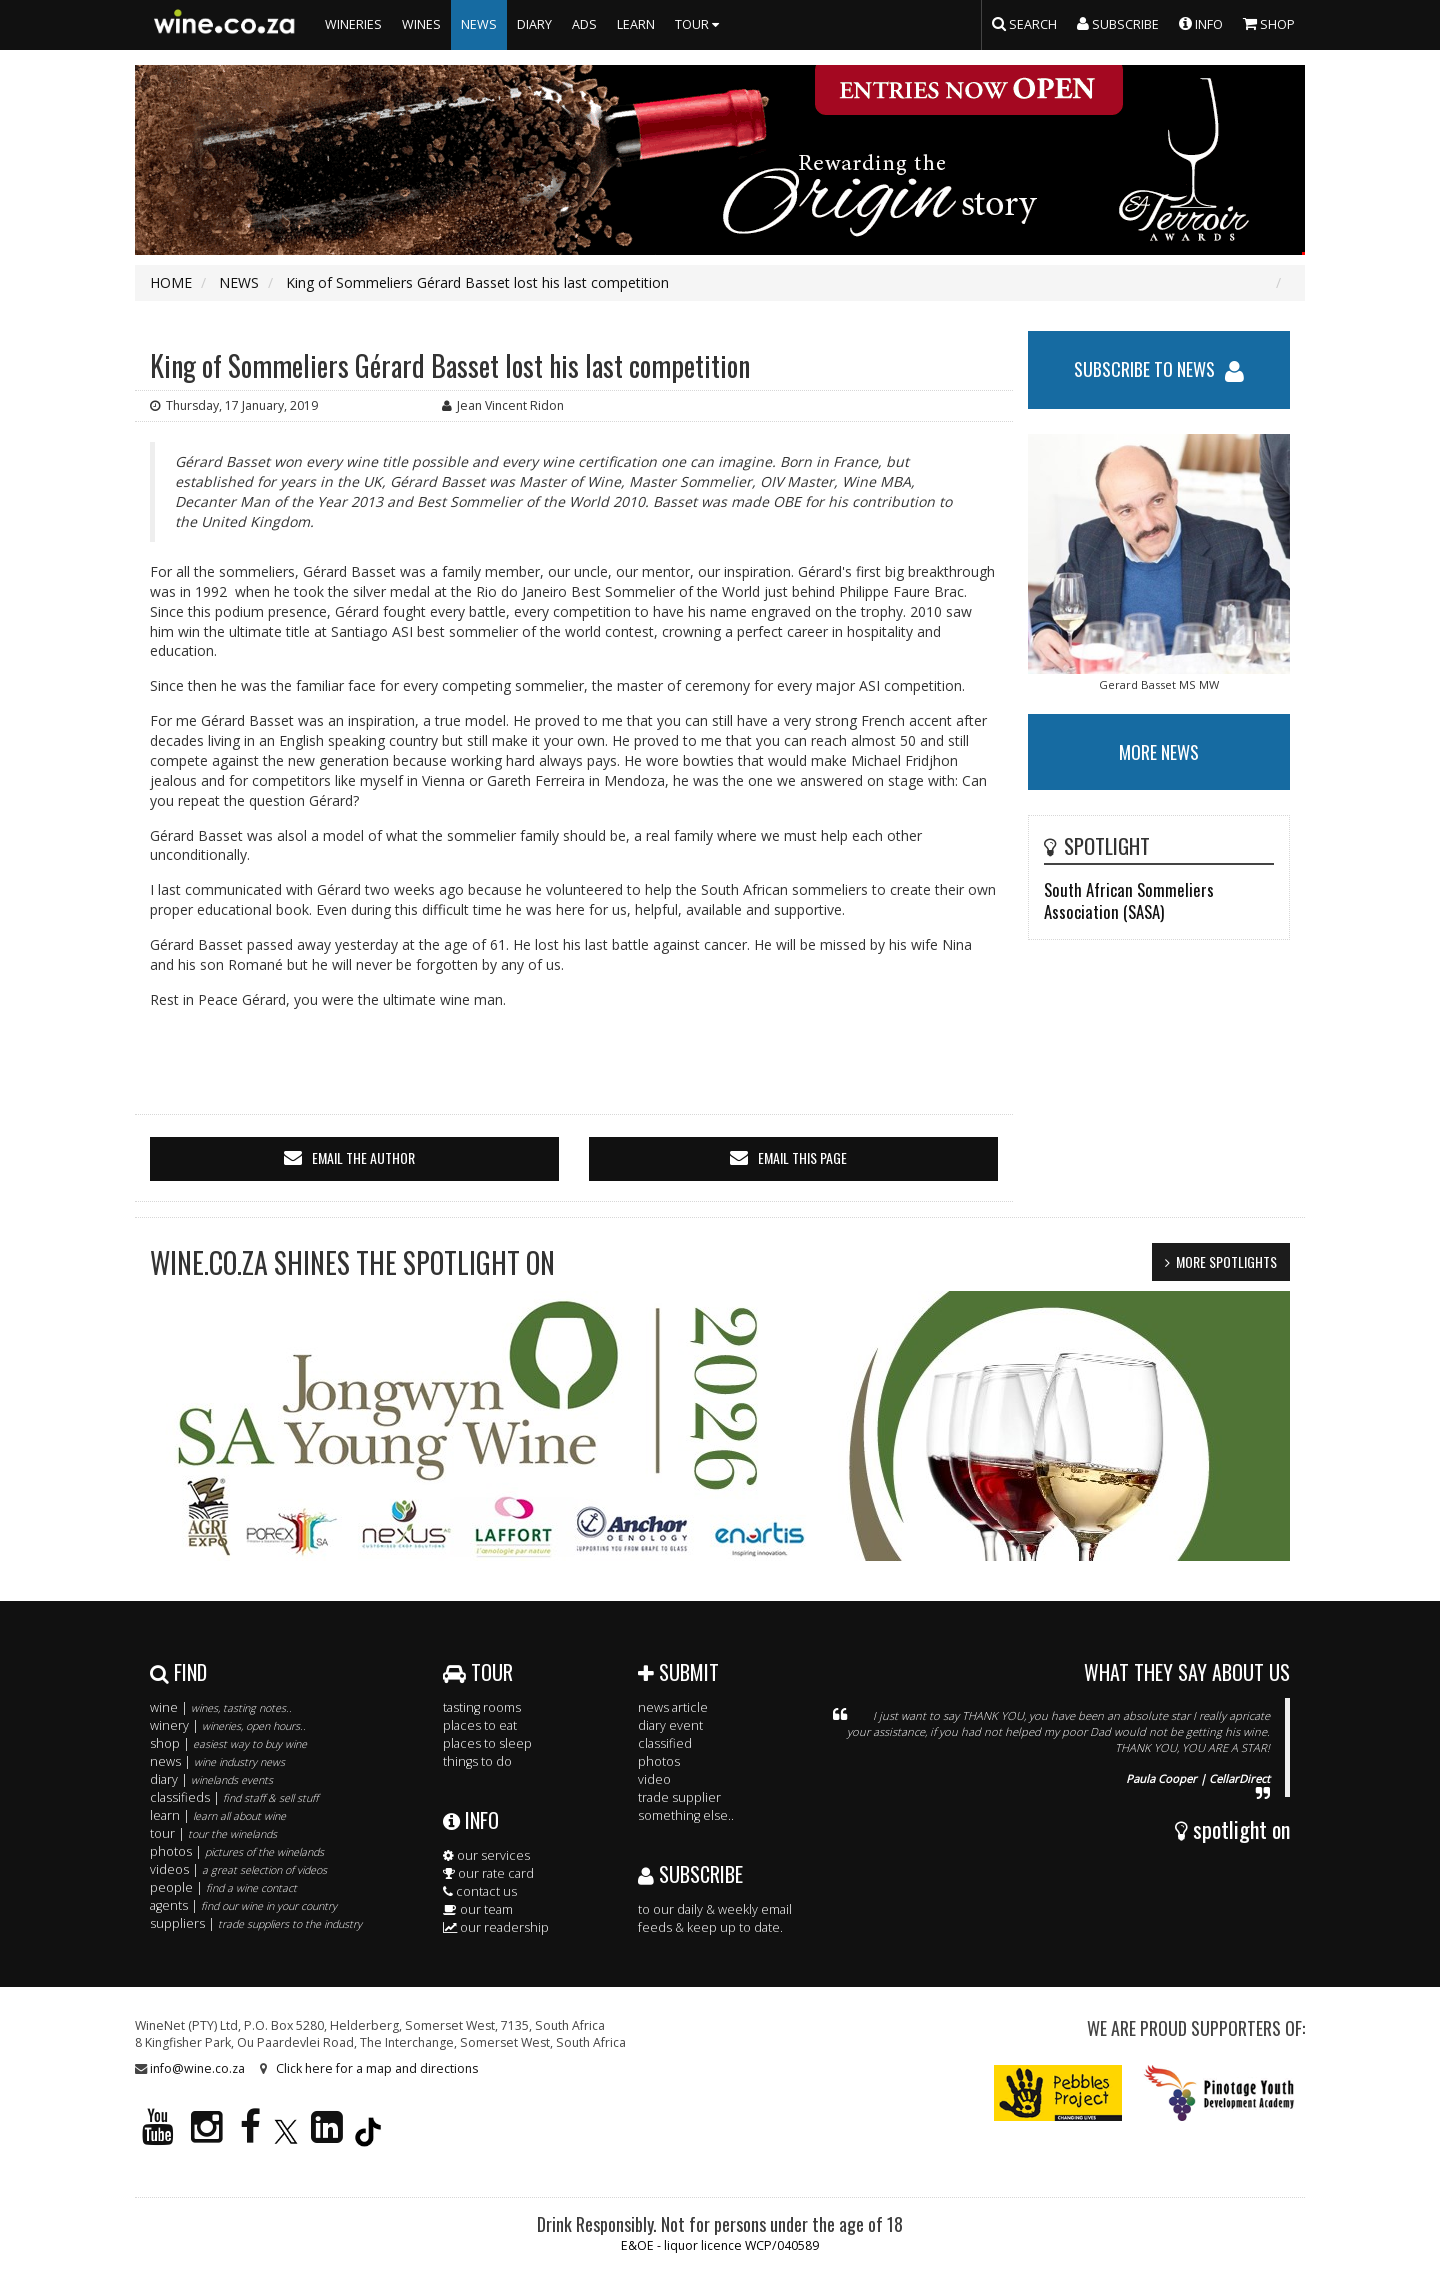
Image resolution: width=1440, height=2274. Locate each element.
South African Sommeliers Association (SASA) (1129, 900)
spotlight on (1232, 1829)
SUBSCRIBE (690, 1874)
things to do (477, 1761)
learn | (218, 1815)
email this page (802, 1157)
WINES (421, 24)
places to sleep (487, 1743)
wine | (221, 1707)
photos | (237, 1851)
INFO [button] (1201, 23)
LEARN (636, 24)
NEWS (479, 24)
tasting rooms (482, 1707)
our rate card (488, 1873)
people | (223, 1887)
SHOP (1269, 23)
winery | (228, 1725)
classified (665, 1743)
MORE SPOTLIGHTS (1226, 1261)
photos (659, 1761)
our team (478, 1909)
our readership (496, 1927)
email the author (363, 1157)
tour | (213, 1833)
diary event (670, 1725)
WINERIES (353, 24)
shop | (228, 1743)
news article (673, 1707)
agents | (243, 1905)
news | (217, 1761)
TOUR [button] (699, 24)
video (654, 1779)
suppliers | (256, 1923)
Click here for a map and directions (377, 2068)
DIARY (534, 24)
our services (486, 1855)
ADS (584, 24)
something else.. (686, 1815)
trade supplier (679, 1797)
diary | (211, 1779)
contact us (480, 1891)
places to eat (480, 1725)
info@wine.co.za (197, 2068)
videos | (238, 1869)
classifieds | (234, 1797)
